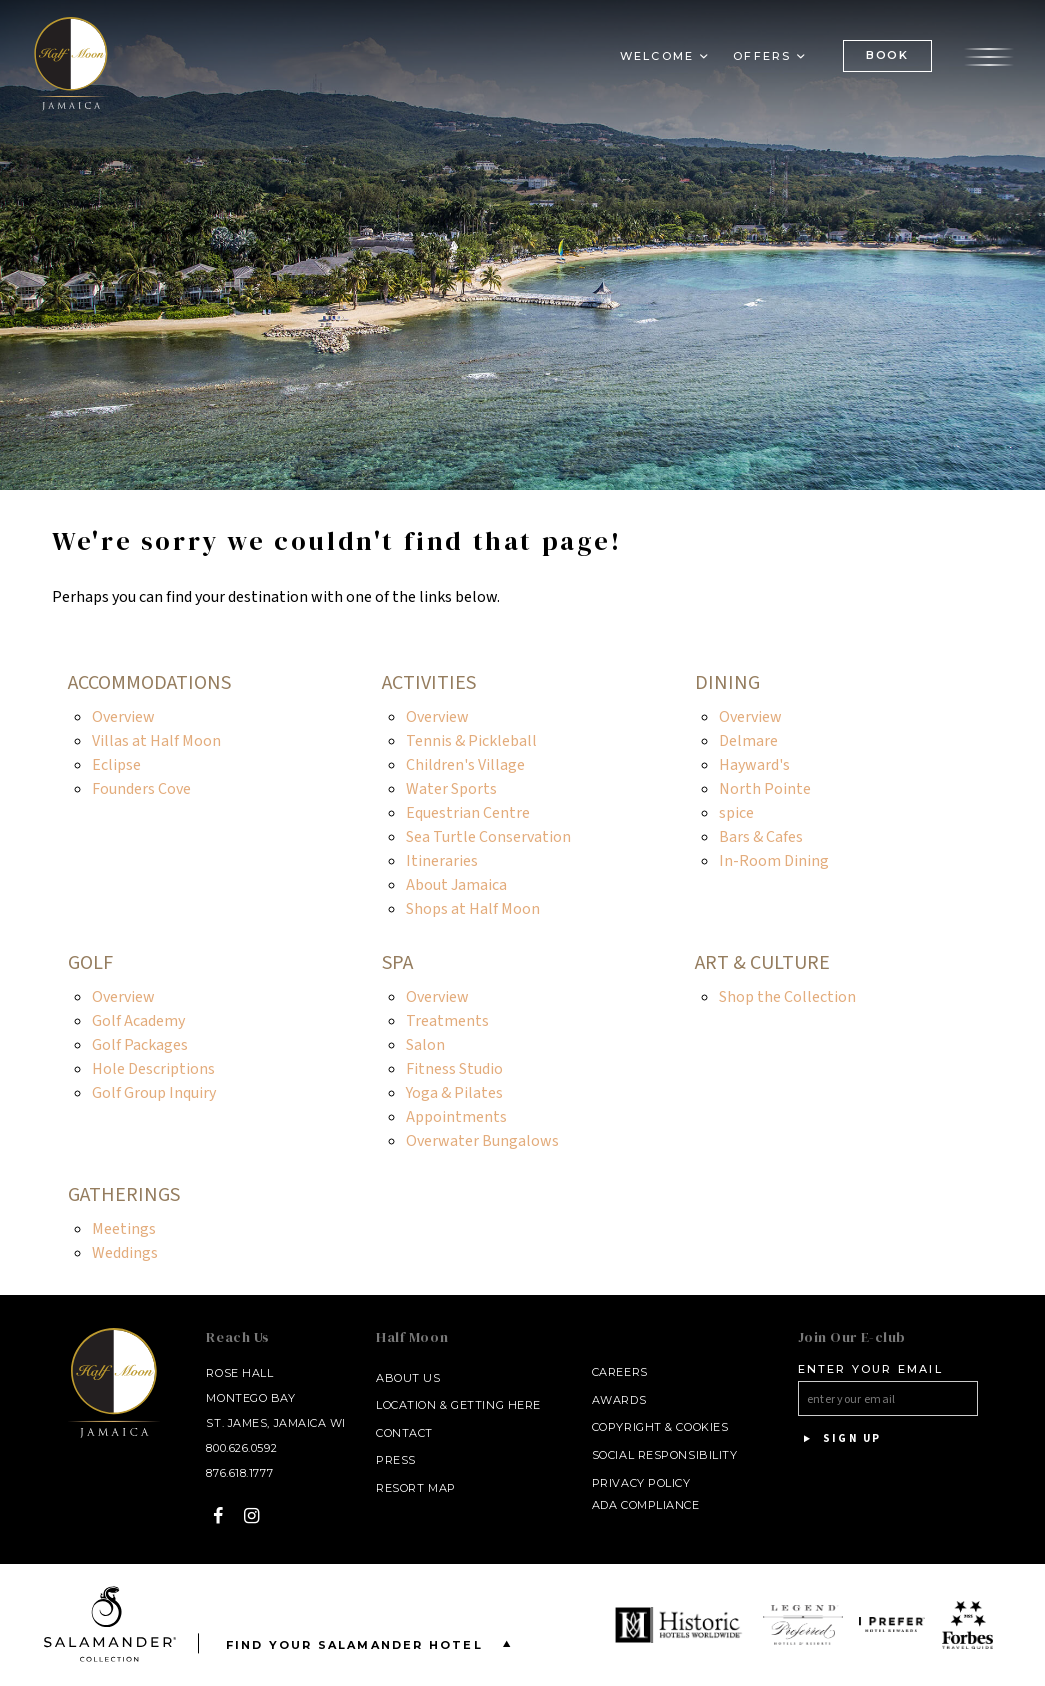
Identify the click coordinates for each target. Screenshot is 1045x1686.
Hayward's (754, 765)
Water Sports (451, 789)
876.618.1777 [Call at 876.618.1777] (239, 1473)
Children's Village (465, 765)
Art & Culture (762, 963)
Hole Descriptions (153, 1069)
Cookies (702, 1427)
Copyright (627, 1427)
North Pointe (765, 789)
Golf (90, 963)
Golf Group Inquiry (154, 1093)
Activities (429, 683)
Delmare (748, 741)
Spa (397, 963)
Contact (404, 1433)
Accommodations (149, 683)
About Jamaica (456, 885)
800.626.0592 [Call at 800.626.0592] (241, 1448)
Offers (762, 56)
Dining (727, 683)
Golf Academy (138, 1021)
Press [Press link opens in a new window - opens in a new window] (396, 1460)
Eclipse (116, 765)
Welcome (657, 56)
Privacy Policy (641, 1483)
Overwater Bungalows (482, 1141)
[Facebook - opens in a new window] (218, 1515)
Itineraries (442, 861)
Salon (425, 1045)
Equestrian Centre (468, 813)
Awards (619, 1400)
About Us (408, 1378)
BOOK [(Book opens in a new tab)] (887, 55)
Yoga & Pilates (454, 1093)
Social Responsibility (665, 1455)
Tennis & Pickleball (471, 741)
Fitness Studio (454, 1069)
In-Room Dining (774, 861)
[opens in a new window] (681, 1625)
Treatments (447, 1021)
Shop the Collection (787, 997)
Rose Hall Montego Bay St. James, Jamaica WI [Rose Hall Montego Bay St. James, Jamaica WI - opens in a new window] (276, 1398)
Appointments (456, 1117)
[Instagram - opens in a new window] (252, 1515)
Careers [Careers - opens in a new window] (620, 1372)
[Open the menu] (989, 55)
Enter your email (870, 1369)
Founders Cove (141, 789)
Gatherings (124, 1195)
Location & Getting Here (458, 1405)
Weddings (125, 1253)
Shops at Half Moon (473, 909)
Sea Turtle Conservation (488, 837)
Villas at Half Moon (156, 741)
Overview (123, 717)
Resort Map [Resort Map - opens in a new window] (416, 1488)
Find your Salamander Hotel (372, 1643)
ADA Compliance (646, 1505)
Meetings (124, 1229)
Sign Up (840, 1439)
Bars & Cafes (761, 837)
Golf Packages (140, 1045)
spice (736, 813)
